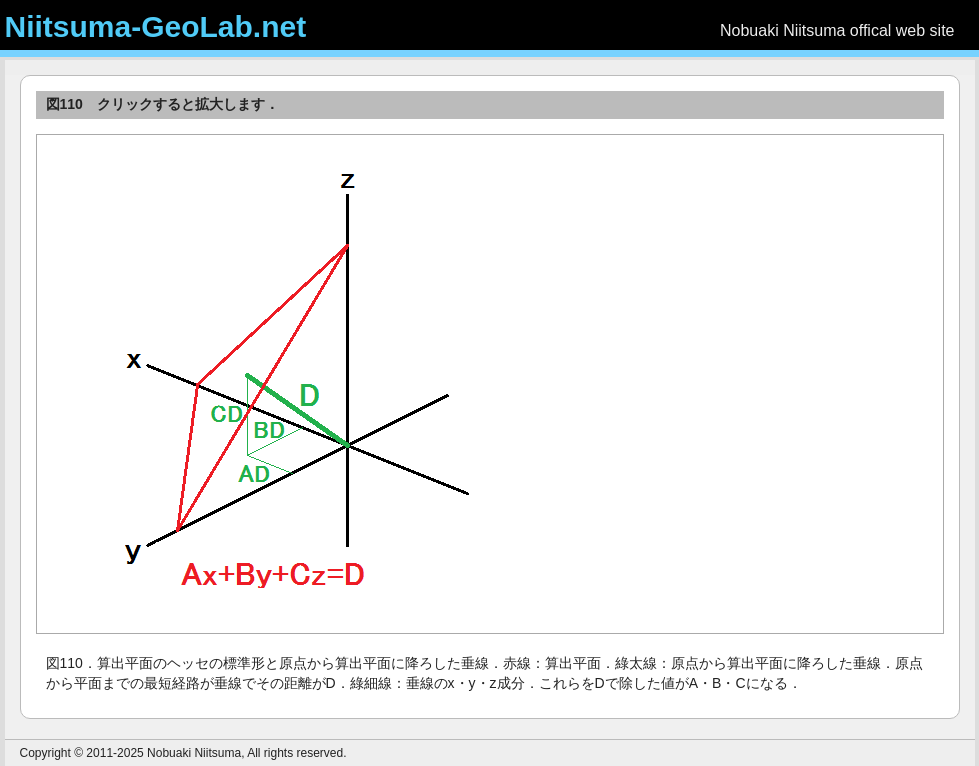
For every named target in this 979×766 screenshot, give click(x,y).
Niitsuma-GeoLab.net (156, 26)
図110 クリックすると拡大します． (162, 104)
